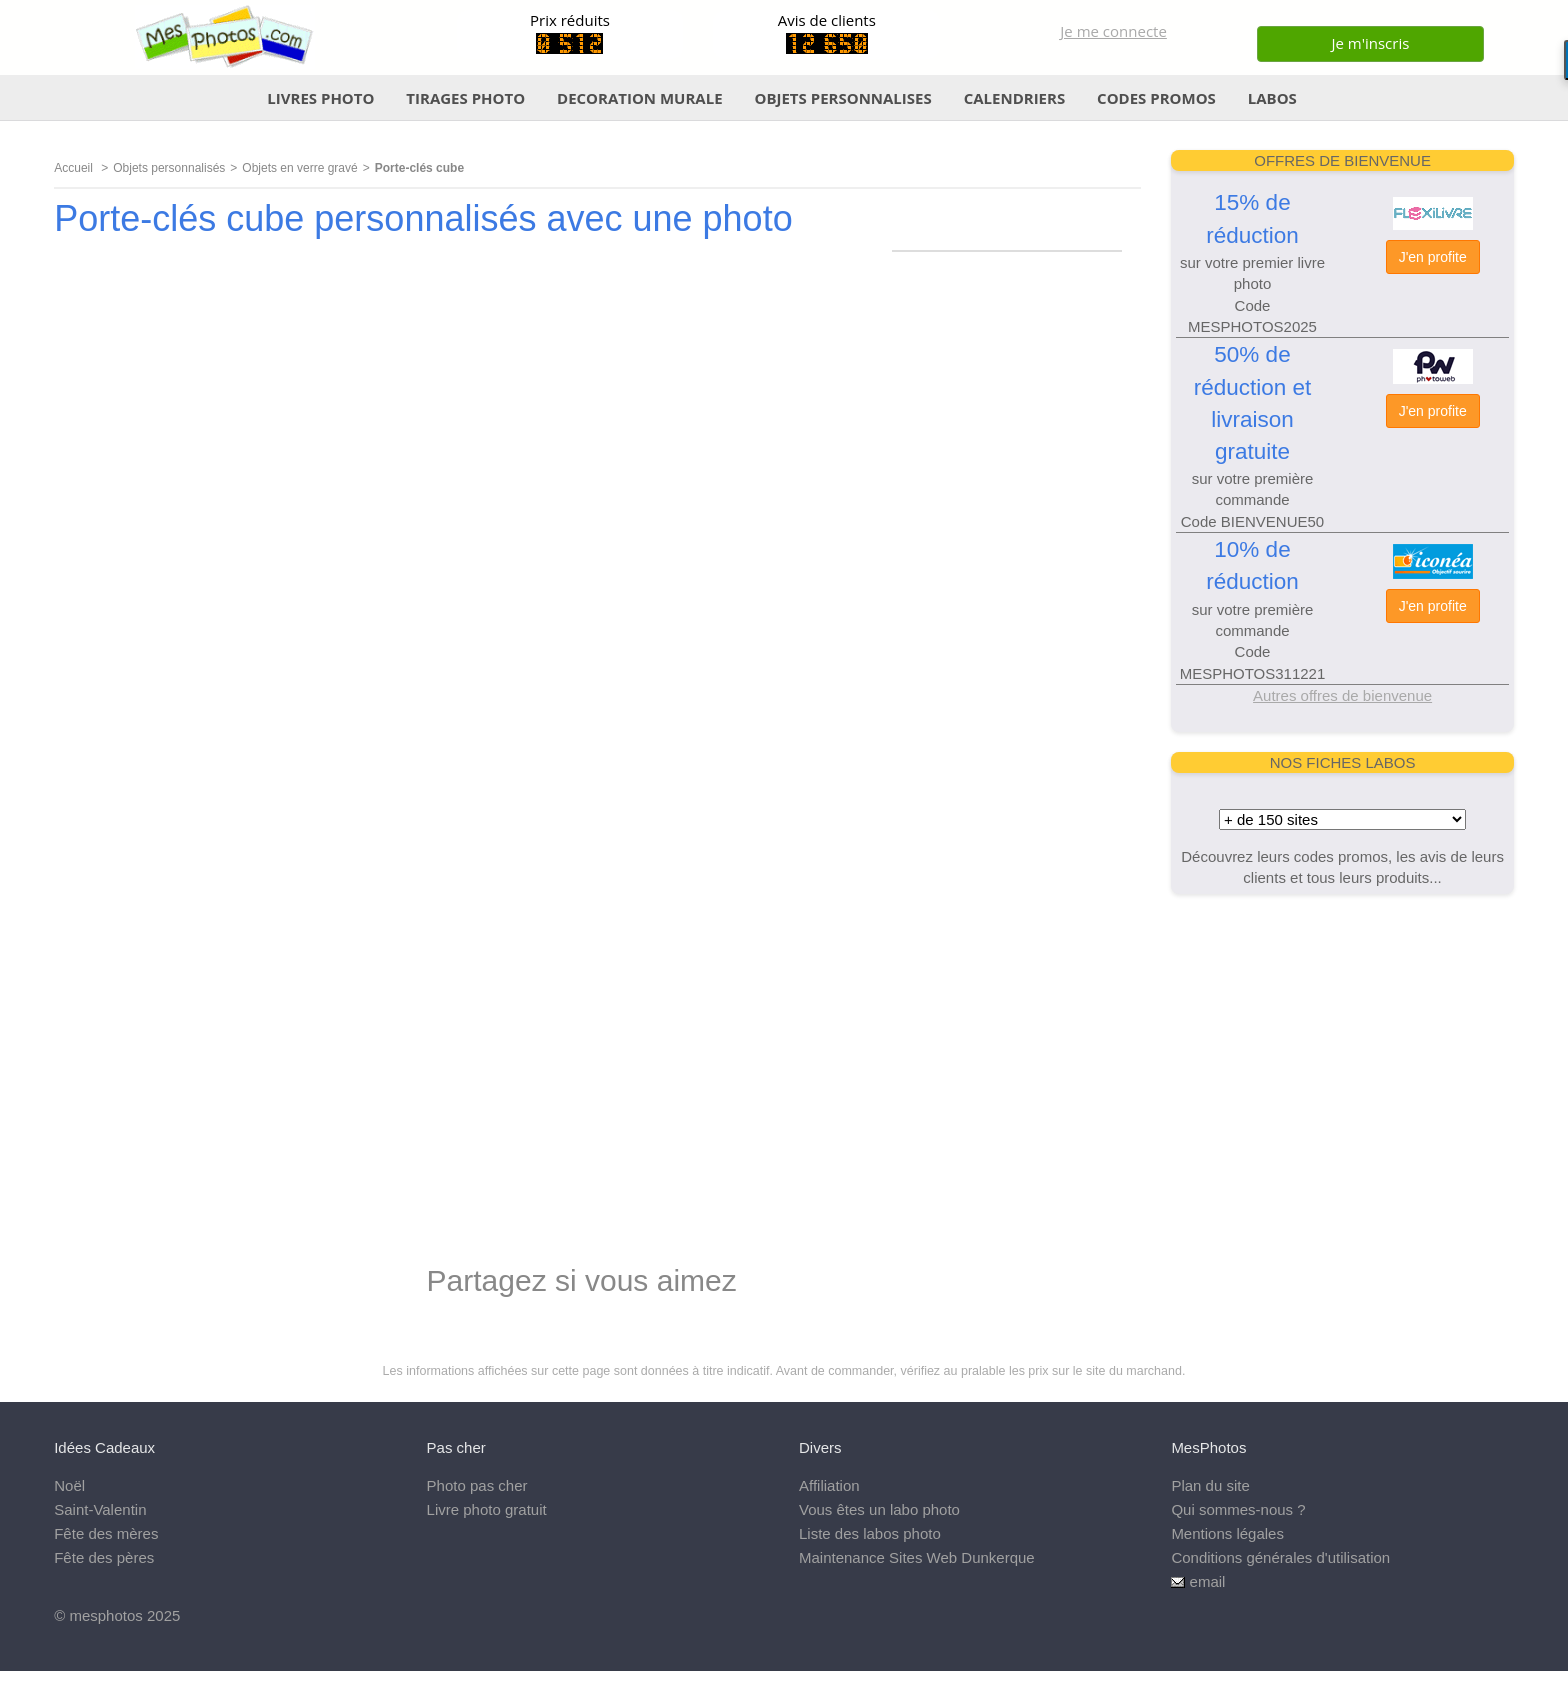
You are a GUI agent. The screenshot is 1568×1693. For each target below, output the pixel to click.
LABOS (1272, 98)
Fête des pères (104, 1557)
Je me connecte (1113, 31)
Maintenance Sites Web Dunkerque (917, 1557)
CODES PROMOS (1156, 98)
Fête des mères (106, 1533)
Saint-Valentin (100, 1509)
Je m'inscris (1370, 43)
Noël (69, 1485)
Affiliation (829, 1485)
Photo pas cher (477, 1485)
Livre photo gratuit (487, 1509)
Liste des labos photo (870, 1533)
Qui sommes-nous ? (1238, 1509)
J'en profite (1433, 257)
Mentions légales (1227, 1533)
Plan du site (1210, 1485)
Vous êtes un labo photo (879, 1509)
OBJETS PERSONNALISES (842, 98)
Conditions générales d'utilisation (1280, 1557)
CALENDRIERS (1015, 98)
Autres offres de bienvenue (1342, 695)
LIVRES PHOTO (320, 98)
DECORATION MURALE (640, 98)
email (1208, 1581)
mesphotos (105, 1615)
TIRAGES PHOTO (465, 98)
